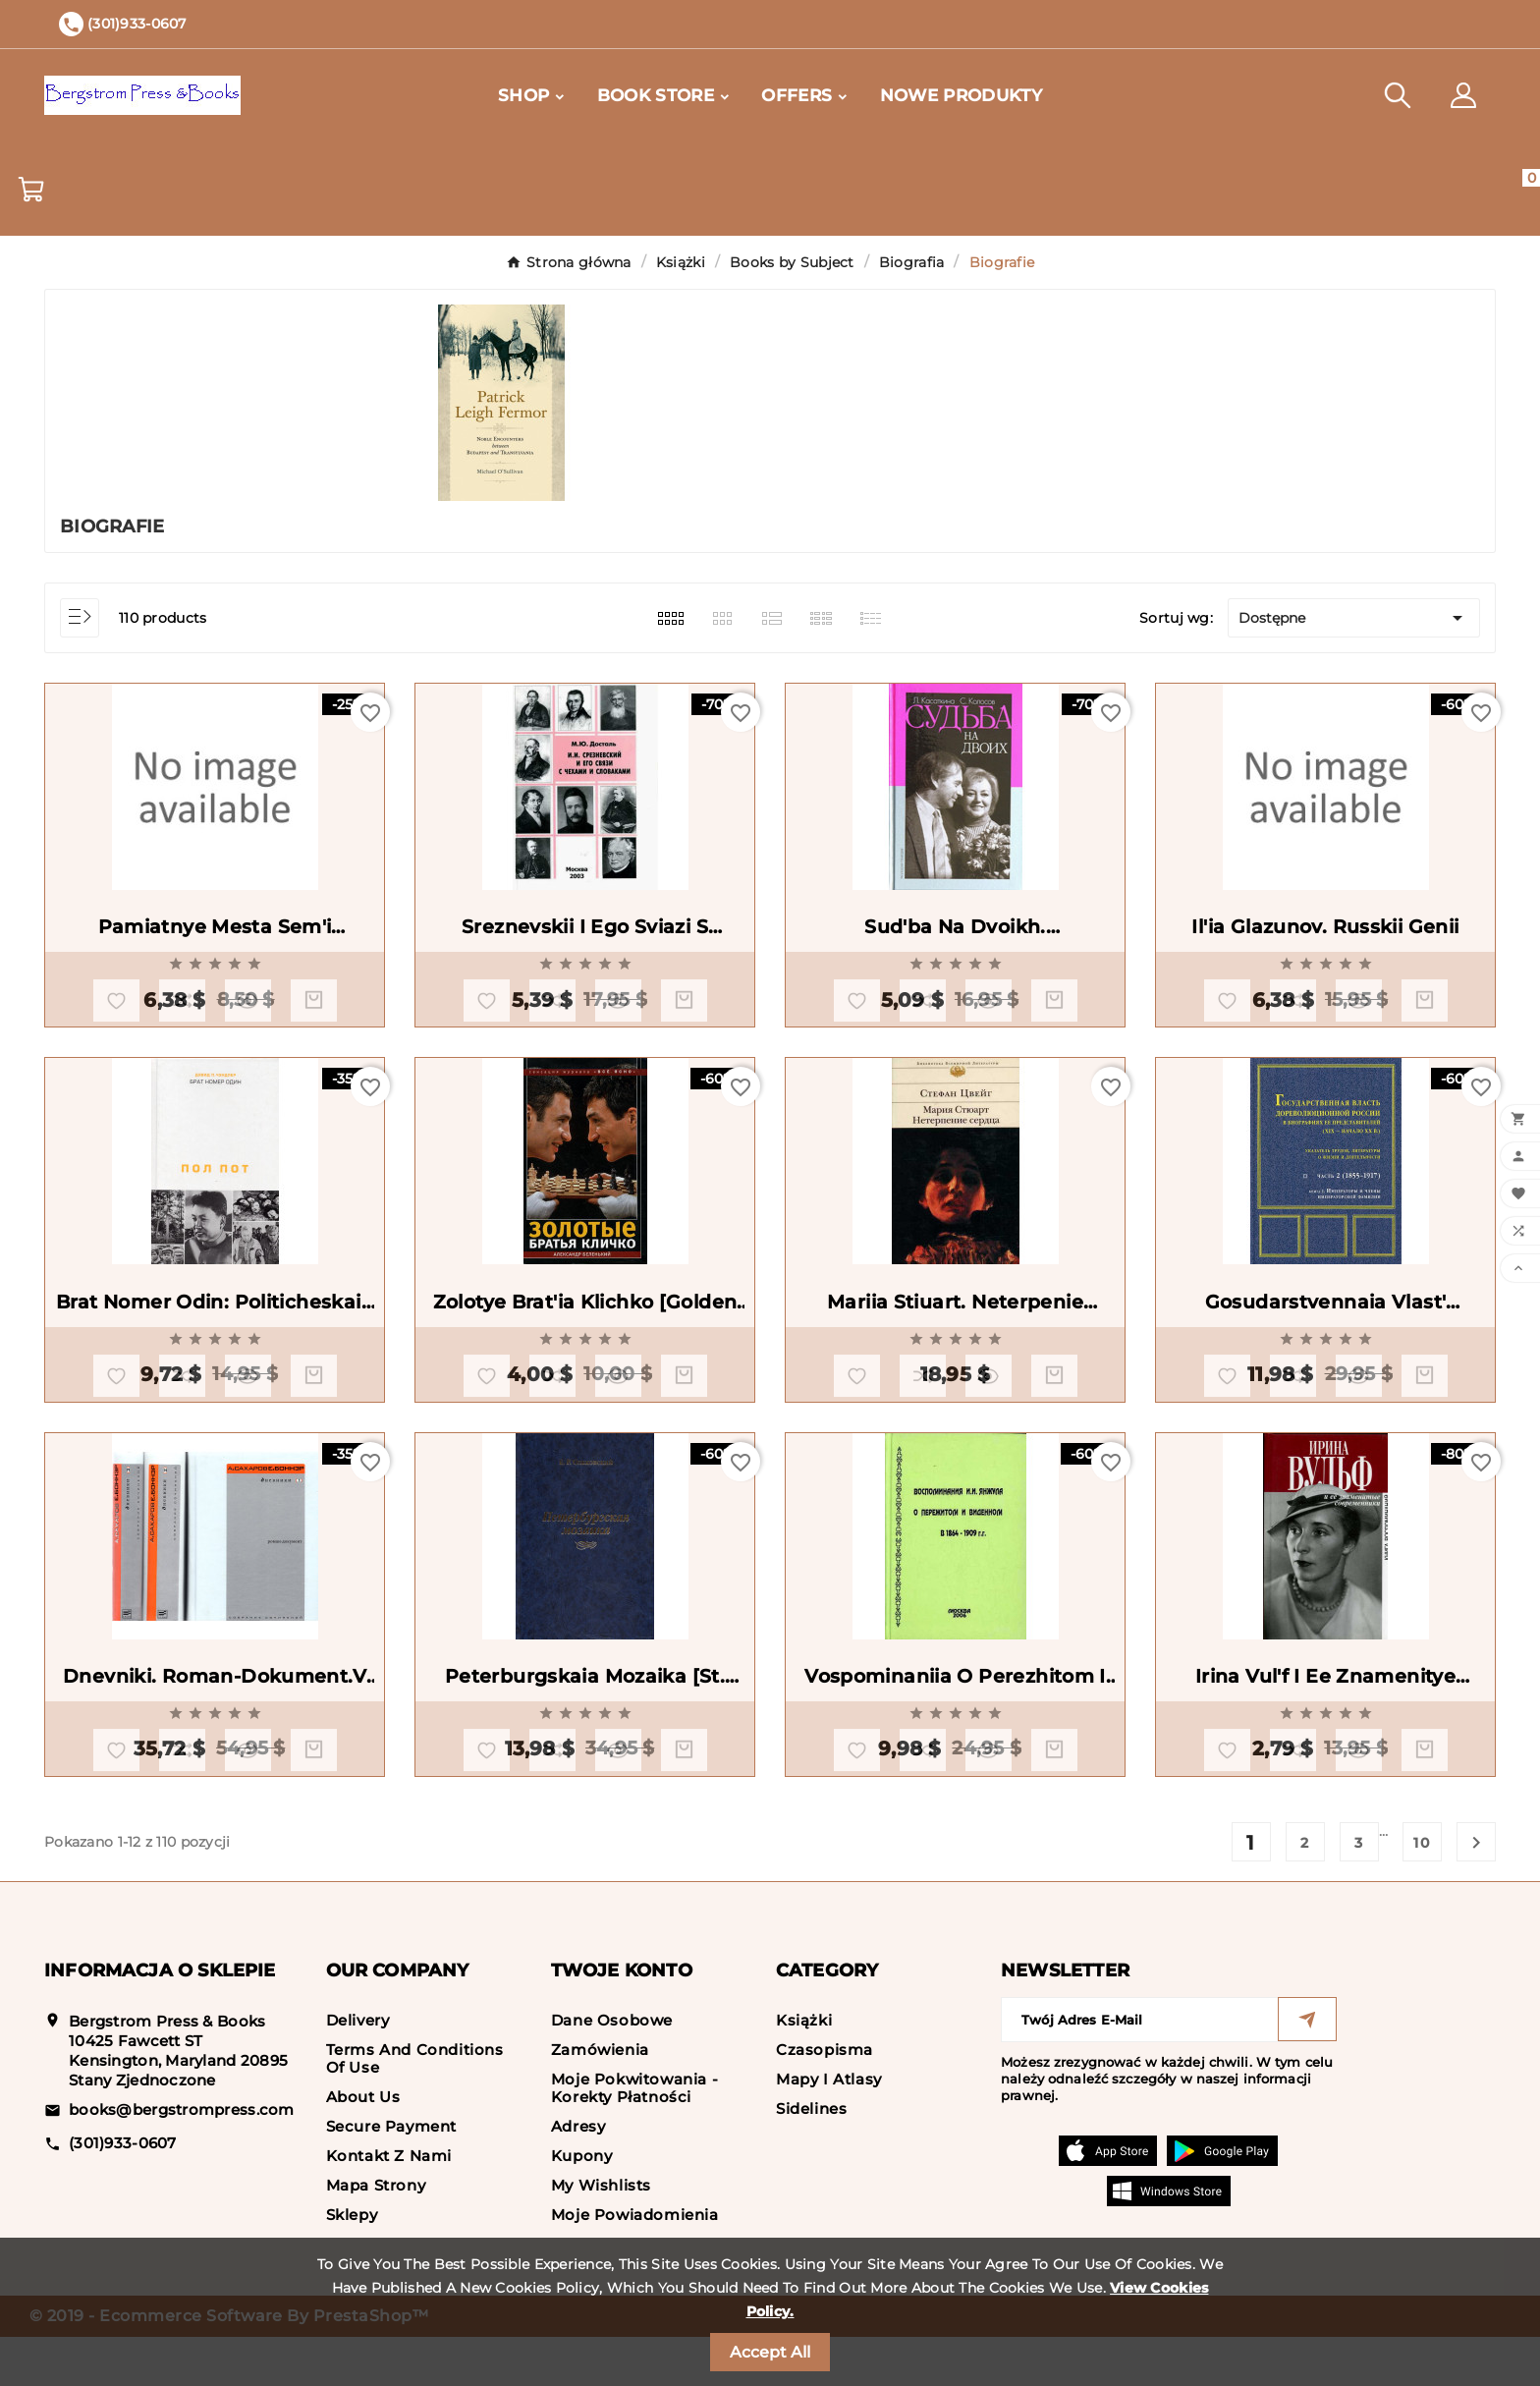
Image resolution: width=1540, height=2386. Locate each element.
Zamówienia (600, 2098)
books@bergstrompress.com (182, 2158)
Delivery (358, 2069)
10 (1422, 1892)
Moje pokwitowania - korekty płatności (634, 2137)
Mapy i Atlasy (829, 2128)
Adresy (578, 2175)
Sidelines (811, 2157)
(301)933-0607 (123, 2192)
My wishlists (601, 2234)
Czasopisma (824, 2098)
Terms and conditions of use (415, 2107)
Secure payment (391, 2175)
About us (363, 2145)
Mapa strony (376, 2234)
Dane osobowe (612, 2069)
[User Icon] (1463, 95)
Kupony (582, 2204)
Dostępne (1353, 618)
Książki (804, 2069)
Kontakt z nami (389, 2204)
